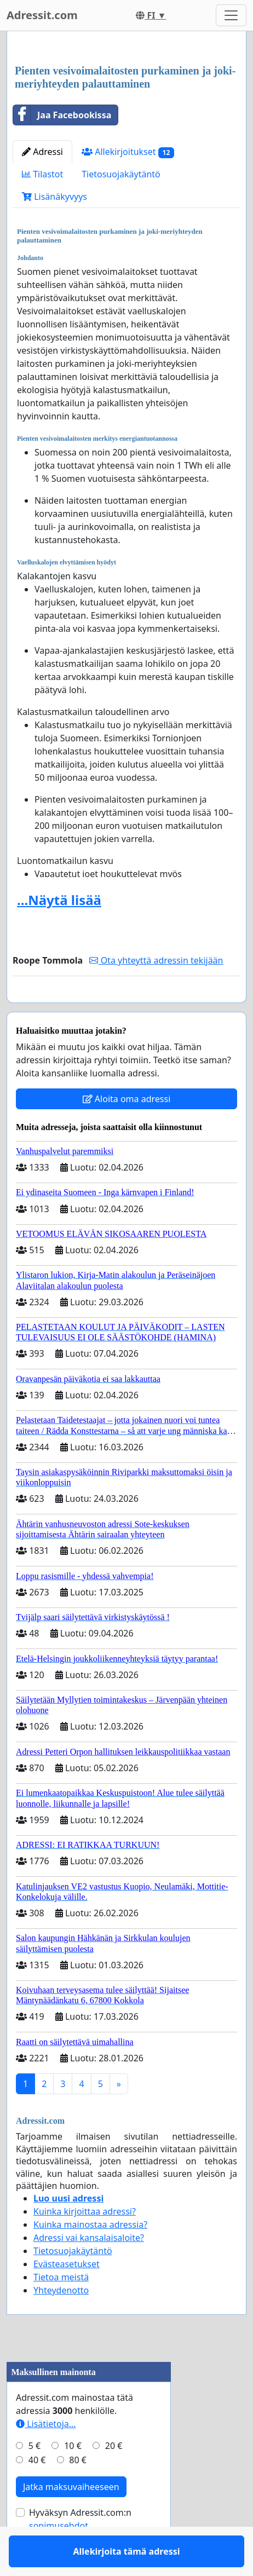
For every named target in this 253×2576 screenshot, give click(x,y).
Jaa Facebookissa (62, 115)
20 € (114, 2477)
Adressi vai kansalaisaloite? (88, 2269)
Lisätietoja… (46, 2456)
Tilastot (42, 174)
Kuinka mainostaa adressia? (90, 2256)
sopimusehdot (58, 2557)
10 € (73, 2477)
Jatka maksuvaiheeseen (71, 2518)
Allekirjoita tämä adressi (126, 1010)
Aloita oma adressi (127, 1131)
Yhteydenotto (61, 2322)
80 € (78, 2492)
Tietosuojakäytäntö (121, 174)
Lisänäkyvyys (54, 197)
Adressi (42, 152)
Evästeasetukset (66, 2296)
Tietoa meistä (61, 2309)
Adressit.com (42, 15)
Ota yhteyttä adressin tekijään (156, 960)
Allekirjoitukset (128, 152)
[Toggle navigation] (231, 15)
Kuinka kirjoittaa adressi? (84, 2243)
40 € (37, 2492)
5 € (34, 2477)
